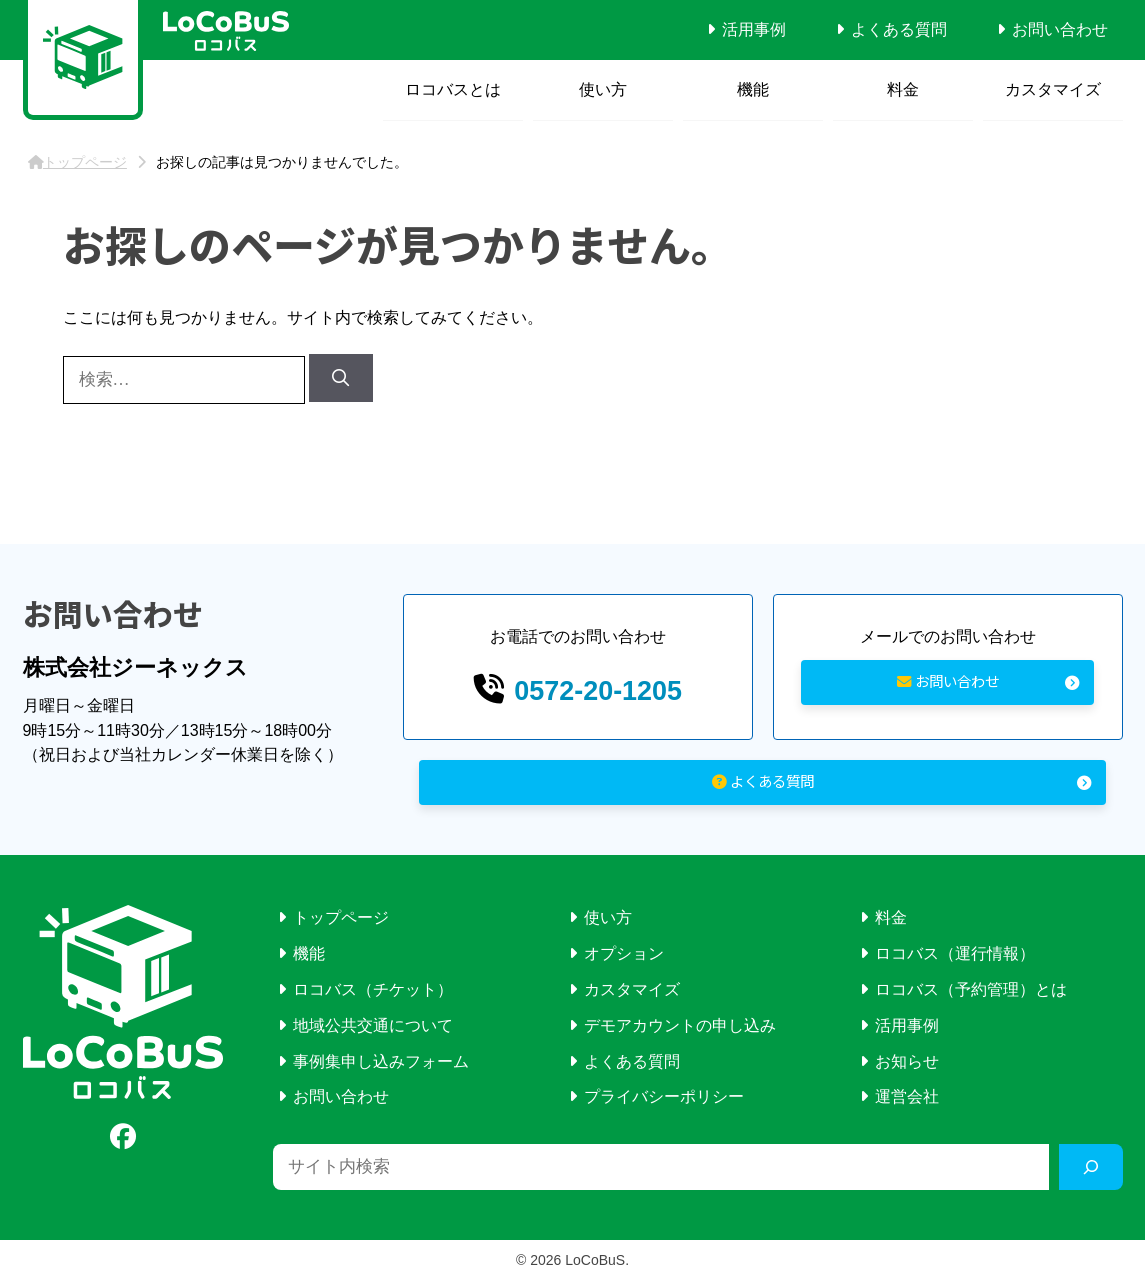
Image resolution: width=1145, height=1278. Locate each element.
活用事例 (754, 29)
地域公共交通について (373, 1022)
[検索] (341, 378)
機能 (753, 89)
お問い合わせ (1060, 29)
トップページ (341, 915)
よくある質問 (899, 29)
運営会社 (907, 1093)
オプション (624, 950)
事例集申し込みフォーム (381, 1058)
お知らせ (907, 1058)
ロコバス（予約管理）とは (971, 986)
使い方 (603, 89)
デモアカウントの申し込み (680, 1022)
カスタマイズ (1053, 89)
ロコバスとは (453, 89)
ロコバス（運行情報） (955, 950)
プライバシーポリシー (664, 1093)
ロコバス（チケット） (373, 986)
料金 (903, 89)
